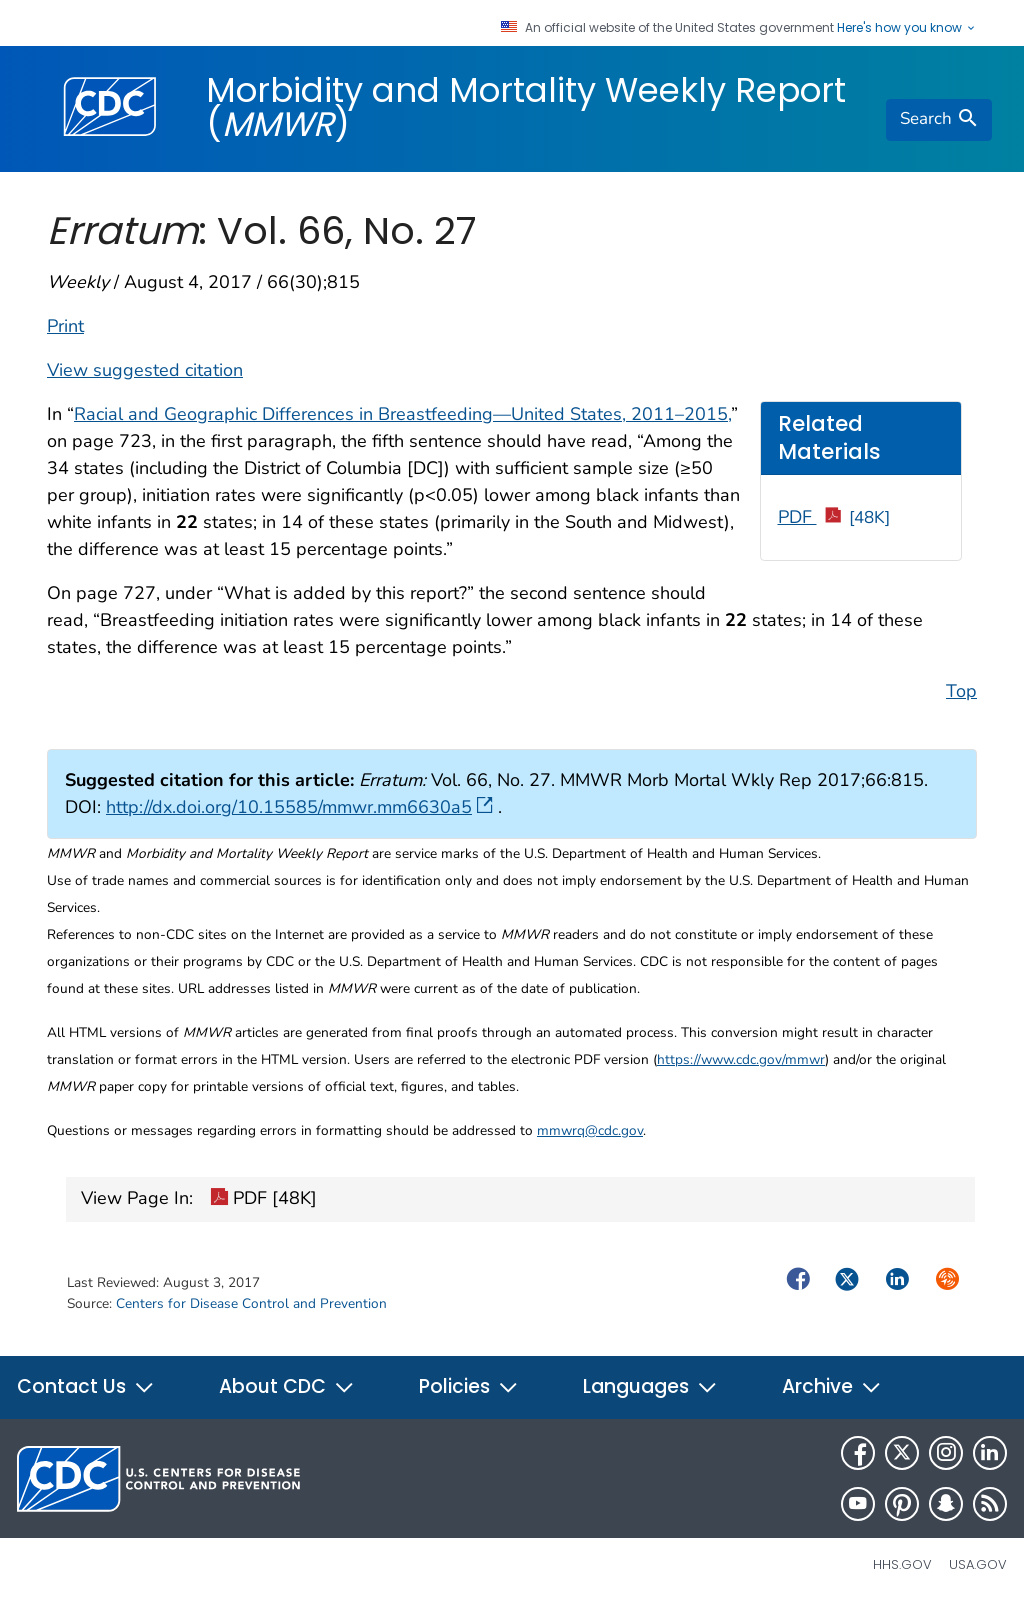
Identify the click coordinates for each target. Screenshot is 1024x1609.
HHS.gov (902, 1564)
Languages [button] (650, 1386)
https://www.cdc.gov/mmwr (741, 1059)
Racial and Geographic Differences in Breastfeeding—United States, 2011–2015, (402, 414)
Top (961, 691)
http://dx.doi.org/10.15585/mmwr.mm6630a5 (299, 807)
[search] (939, 120)
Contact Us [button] (86, 1386)
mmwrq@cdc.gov (590, 1130)
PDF (834, 517)
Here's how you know (907, 28)
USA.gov (978, 1564)
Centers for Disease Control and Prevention (251, 1303)
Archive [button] (832, 1386)
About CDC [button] (287, 1386)
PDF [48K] (263, 1200)
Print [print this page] (65, 326)
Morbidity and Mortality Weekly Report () (526, 107)
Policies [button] (469, 1386)
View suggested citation (145, 370)
